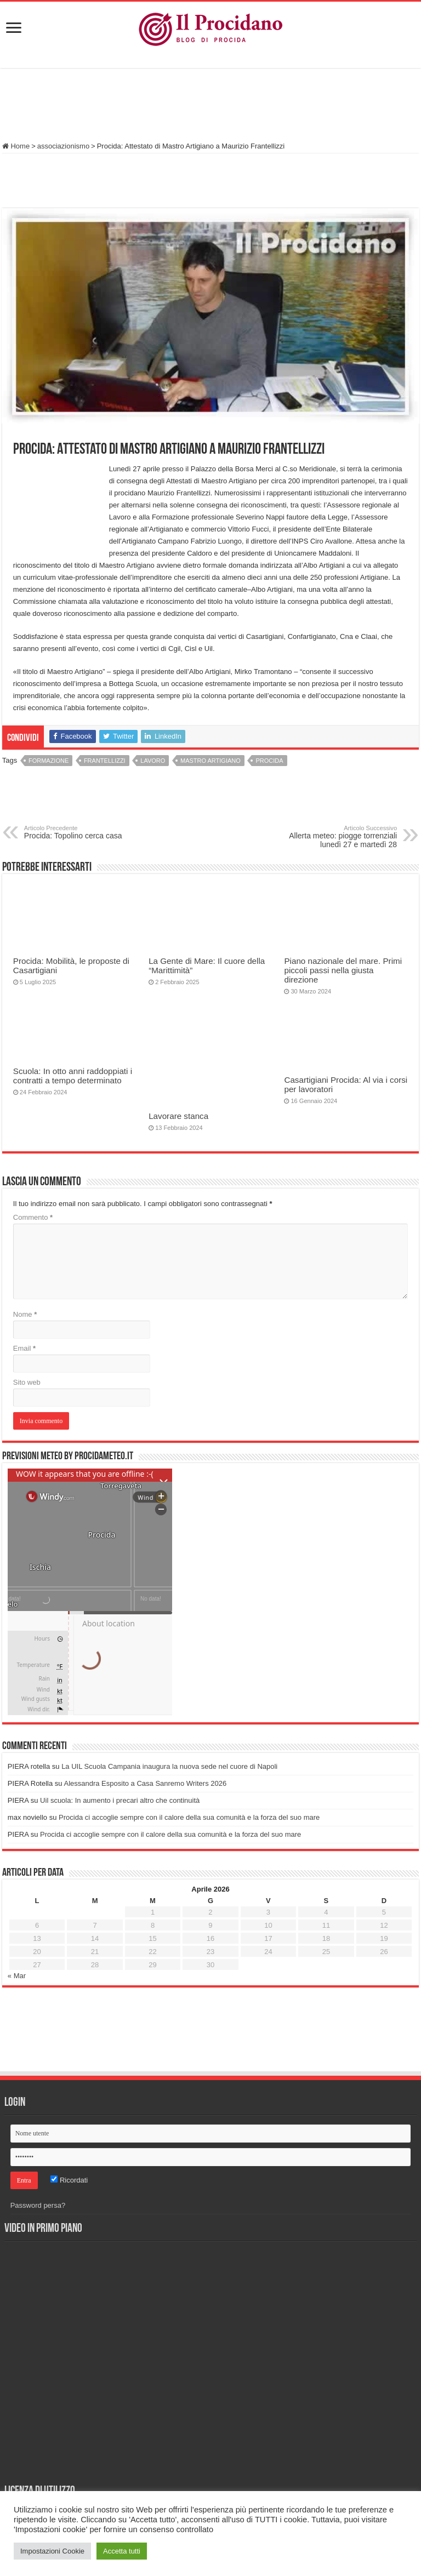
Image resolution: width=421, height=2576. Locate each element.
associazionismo (63, 146)
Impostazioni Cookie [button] (52, 2551)
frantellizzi (105, 760)
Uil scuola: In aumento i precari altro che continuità (120, 1800)
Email (24, 1348)
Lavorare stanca (178, 1116)
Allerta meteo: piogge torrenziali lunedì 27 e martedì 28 (341, 837)
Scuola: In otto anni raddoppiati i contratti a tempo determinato (72, 1075)
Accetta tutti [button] (121, 2551)
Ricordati (69, 2180)
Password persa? (37, 2205)
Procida (269, 760)
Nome (25, 1314)
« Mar (17, 1976)
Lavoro (152, 760)
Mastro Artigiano (210, 760)
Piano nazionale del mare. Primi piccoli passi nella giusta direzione (343, 970)
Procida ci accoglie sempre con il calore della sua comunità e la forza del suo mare (189, 1817)
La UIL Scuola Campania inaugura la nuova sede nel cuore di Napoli (169, 1766)
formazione (49, 760)
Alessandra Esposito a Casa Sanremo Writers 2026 (145, 1783)
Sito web (27, 1382)
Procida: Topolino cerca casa (80, 832)
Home (16, 146)
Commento (33, 1217)
